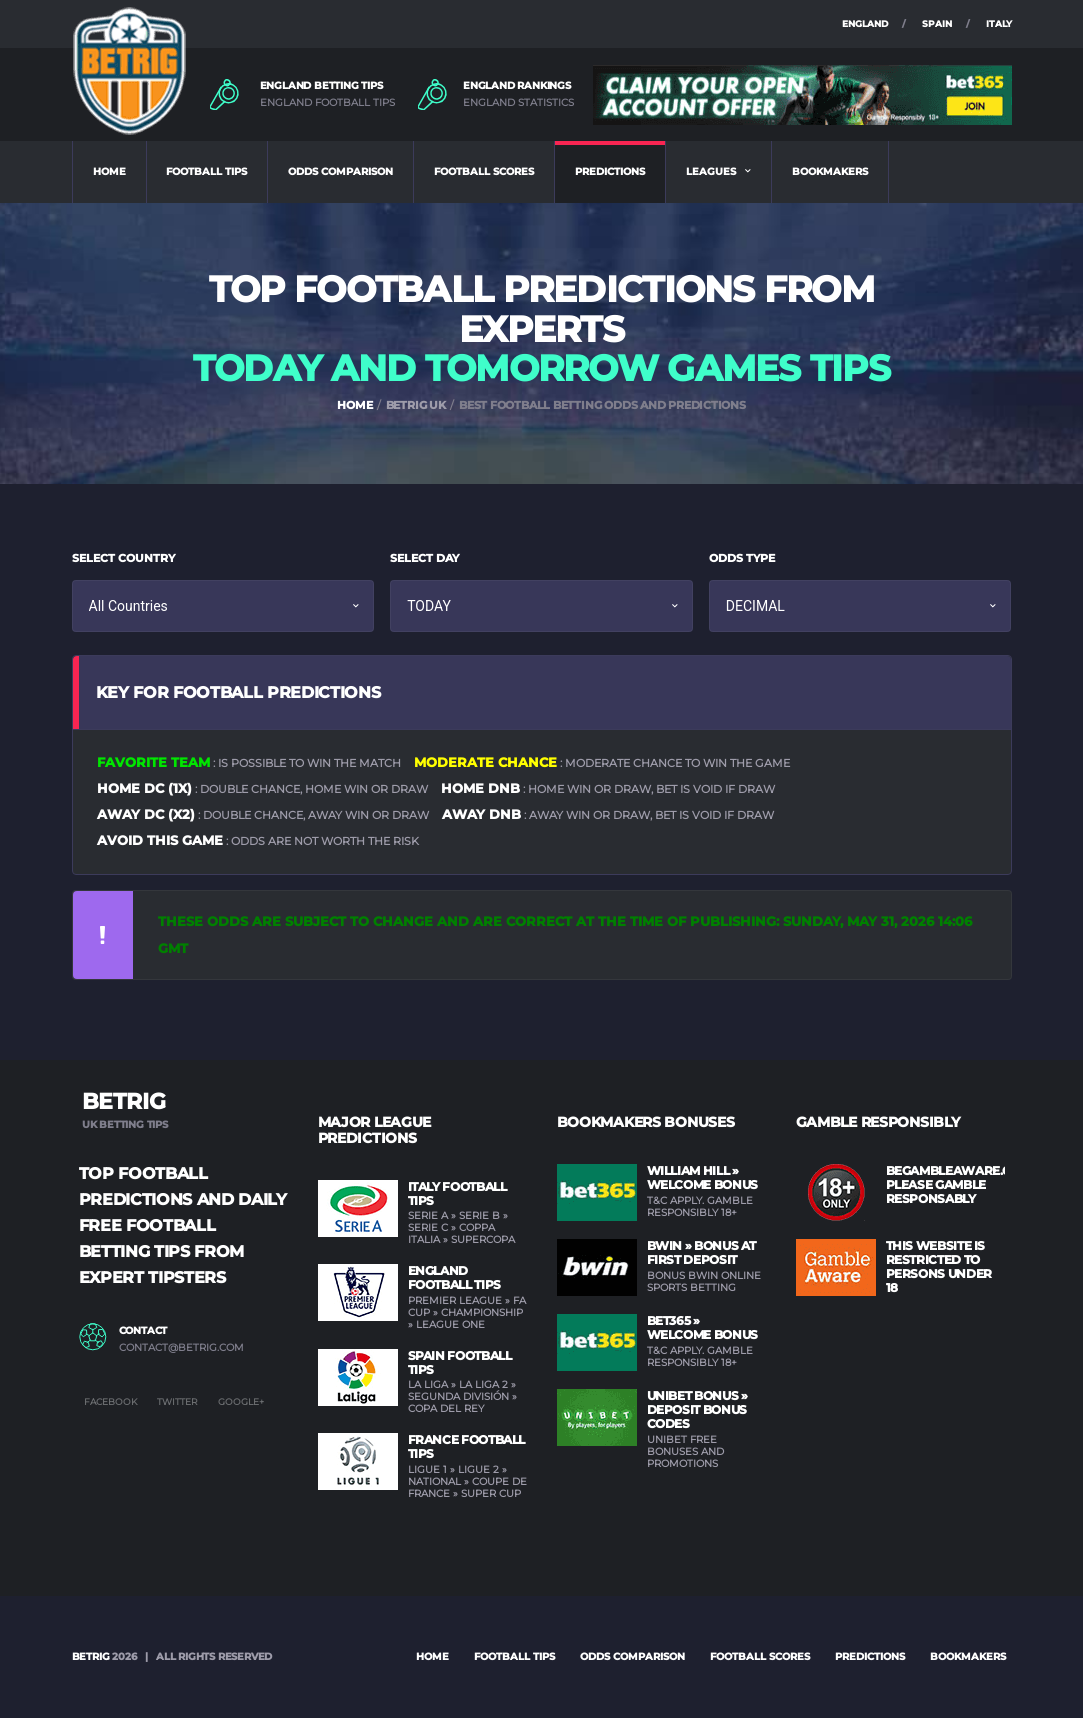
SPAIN (937, 23)
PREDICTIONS (610, 171)
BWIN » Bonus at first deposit (702, 1252)
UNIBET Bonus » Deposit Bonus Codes (697, 1409)
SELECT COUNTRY (123, 558)
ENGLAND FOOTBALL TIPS (327, 103)
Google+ (241, 1401)
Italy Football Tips (457, 1193)
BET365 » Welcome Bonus (702, 1327)
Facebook (110, 1401)
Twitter (177, 1401)
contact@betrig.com (181, 1348)
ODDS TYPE (742, 558)
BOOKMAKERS (830, 171)
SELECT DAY (424, 558)
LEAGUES (711, 171)
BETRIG (91, 1656)
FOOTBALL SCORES (484, 171)
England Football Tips (454, 1277)
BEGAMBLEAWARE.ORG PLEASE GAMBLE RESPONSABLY (958, 1184)
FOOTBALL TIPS (206, 171)
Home (432, 1656)
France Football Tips (467, 1446)
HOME (109, 171)
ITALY (999, 23)
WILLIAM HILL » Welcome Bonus (702, 1177)
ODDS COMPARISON (340, 171)
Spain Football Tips (460, 1362)
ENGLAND (865, 23)
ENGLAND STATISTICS (518, 103)
